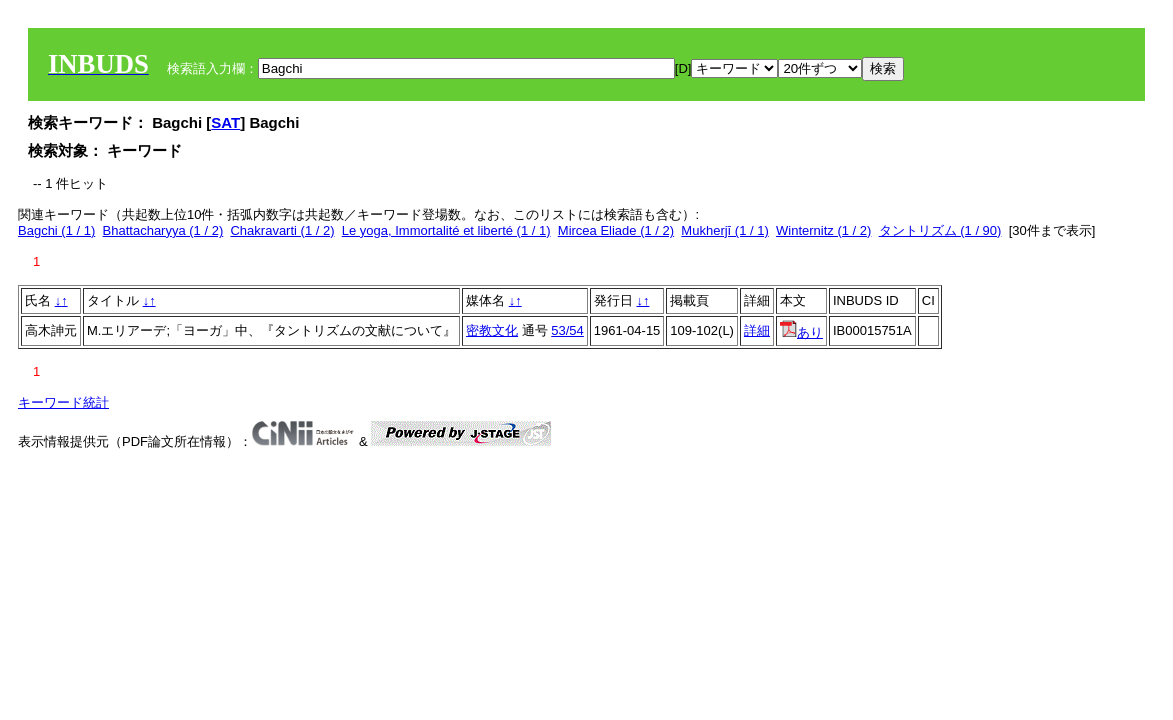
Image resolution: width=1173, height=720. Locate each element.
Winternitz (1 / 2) (823, 230)
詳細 (757, 330)
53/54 (567, 330)
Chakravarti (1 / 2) (282, 230)
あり (801, 332)
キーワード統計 (63, 402)
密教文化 (492, 330)
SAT (225, 122)
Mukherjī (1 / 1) (724, 230)
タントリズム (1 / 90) (940, 230)
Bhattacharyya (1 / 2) (163, 230)
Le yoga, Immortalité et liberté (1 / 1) (446, 230)
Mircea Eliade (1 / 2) (616, 230)
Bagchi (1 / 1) (56, 230)
